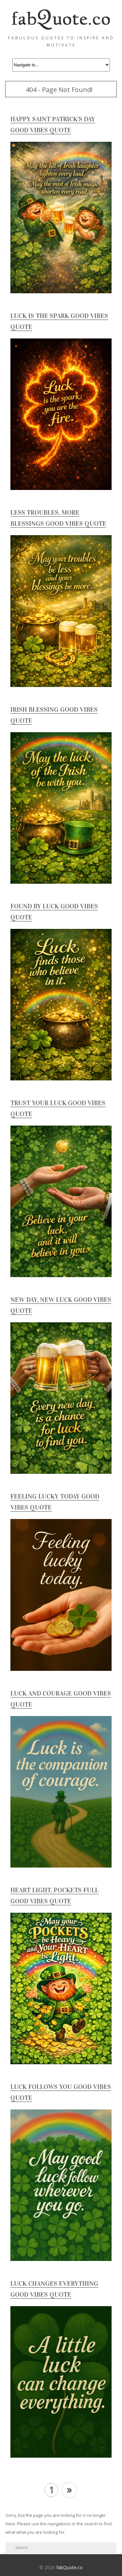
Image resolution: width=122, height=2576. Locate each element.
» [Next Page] (69, 2489)
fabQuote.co (69, 2567)
